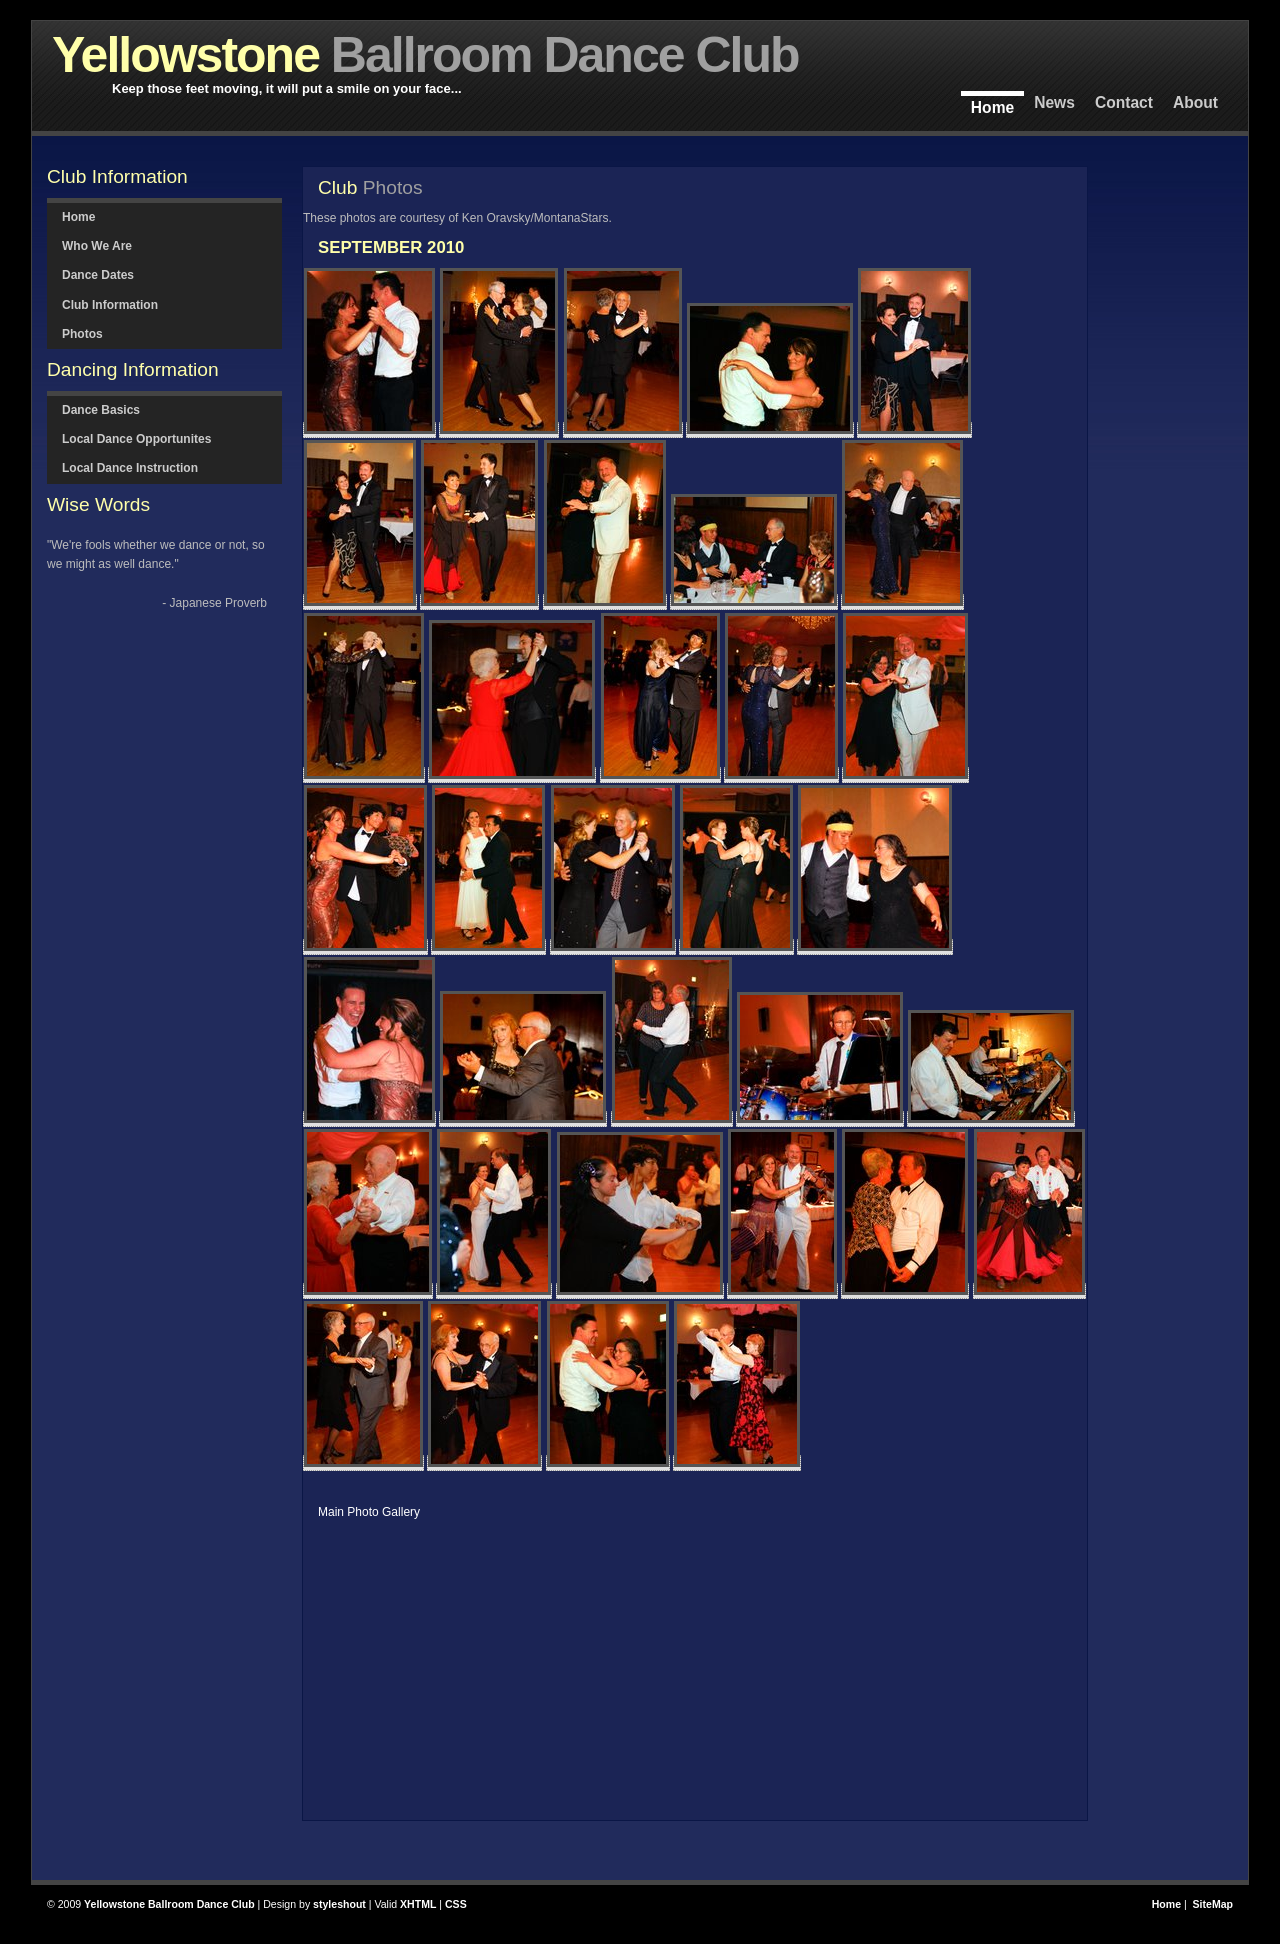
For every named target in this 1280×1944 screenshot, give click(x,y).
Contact (1124, 102)
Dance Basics (101, 410)
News (1054, 102)
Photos (82, 334)
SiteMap (1213, 1904)
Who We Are (97, 246)
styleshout (339, 1904)
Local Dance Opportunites (136, 439)
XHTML (418, 1904)
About (1195, 102)
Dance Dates (98, 275)
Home (992, 107)
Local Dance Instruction (130, 468)
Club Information (110, 305)
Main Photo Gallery (369, 1512)
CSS (456, 1904)
